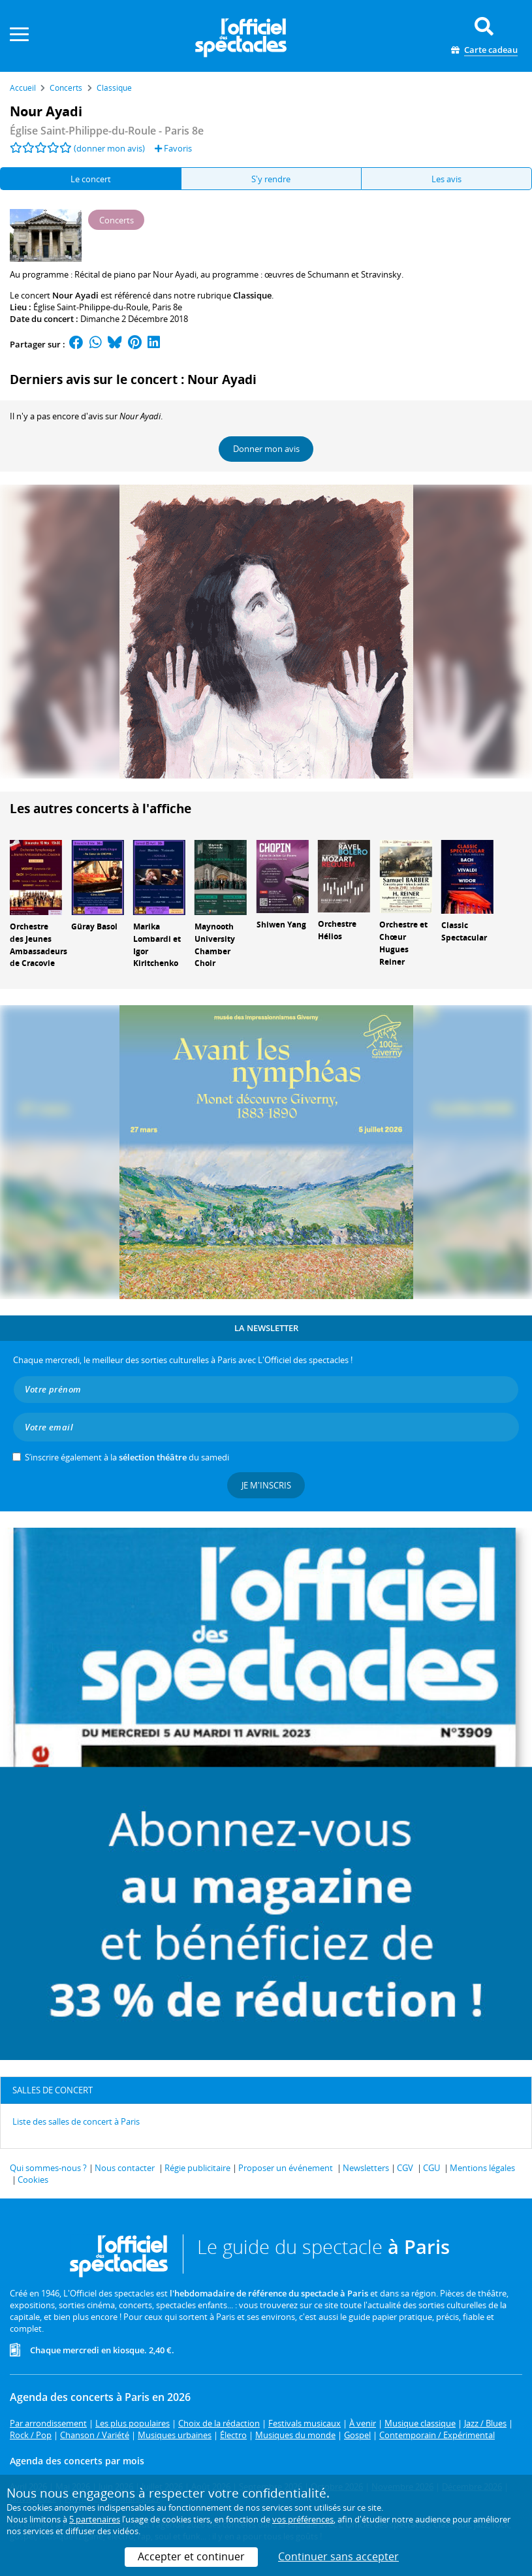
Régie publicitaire (197, 2168)
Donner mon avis (266, 449)
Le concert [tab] (90, 179)
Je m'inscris (266, 1485)
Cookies (33, 2179)
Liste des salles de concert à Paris (76, 2121)
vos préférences (303, 2519)
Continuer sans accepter (338, 2556)
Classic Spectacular (464, 931)
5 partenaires (94, 2519)
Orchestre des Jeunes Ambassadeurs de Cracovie (38, 945)
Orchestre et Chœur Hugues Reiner (403, 943)
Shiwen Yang (281, 924)
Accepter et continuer (191, 2556)
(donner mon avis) (109, 148)
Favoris (173, 148)
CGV (405, 2168)
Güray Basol (94, 926)
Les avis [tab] (446, 179)
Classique (252, 295)
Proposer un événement (285, 2168)
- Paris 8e (107, 130)
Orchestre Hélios (337, 930)
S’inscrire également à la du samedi (127, 1457)
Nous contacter (125, 2168)
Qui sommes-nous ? (48, 2168)
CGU (431, 2168)
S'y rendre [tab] (270, 179)
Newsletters (366, 2168)
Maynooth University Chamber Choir (215, 945)
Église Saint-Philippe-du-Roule (90, 307)
